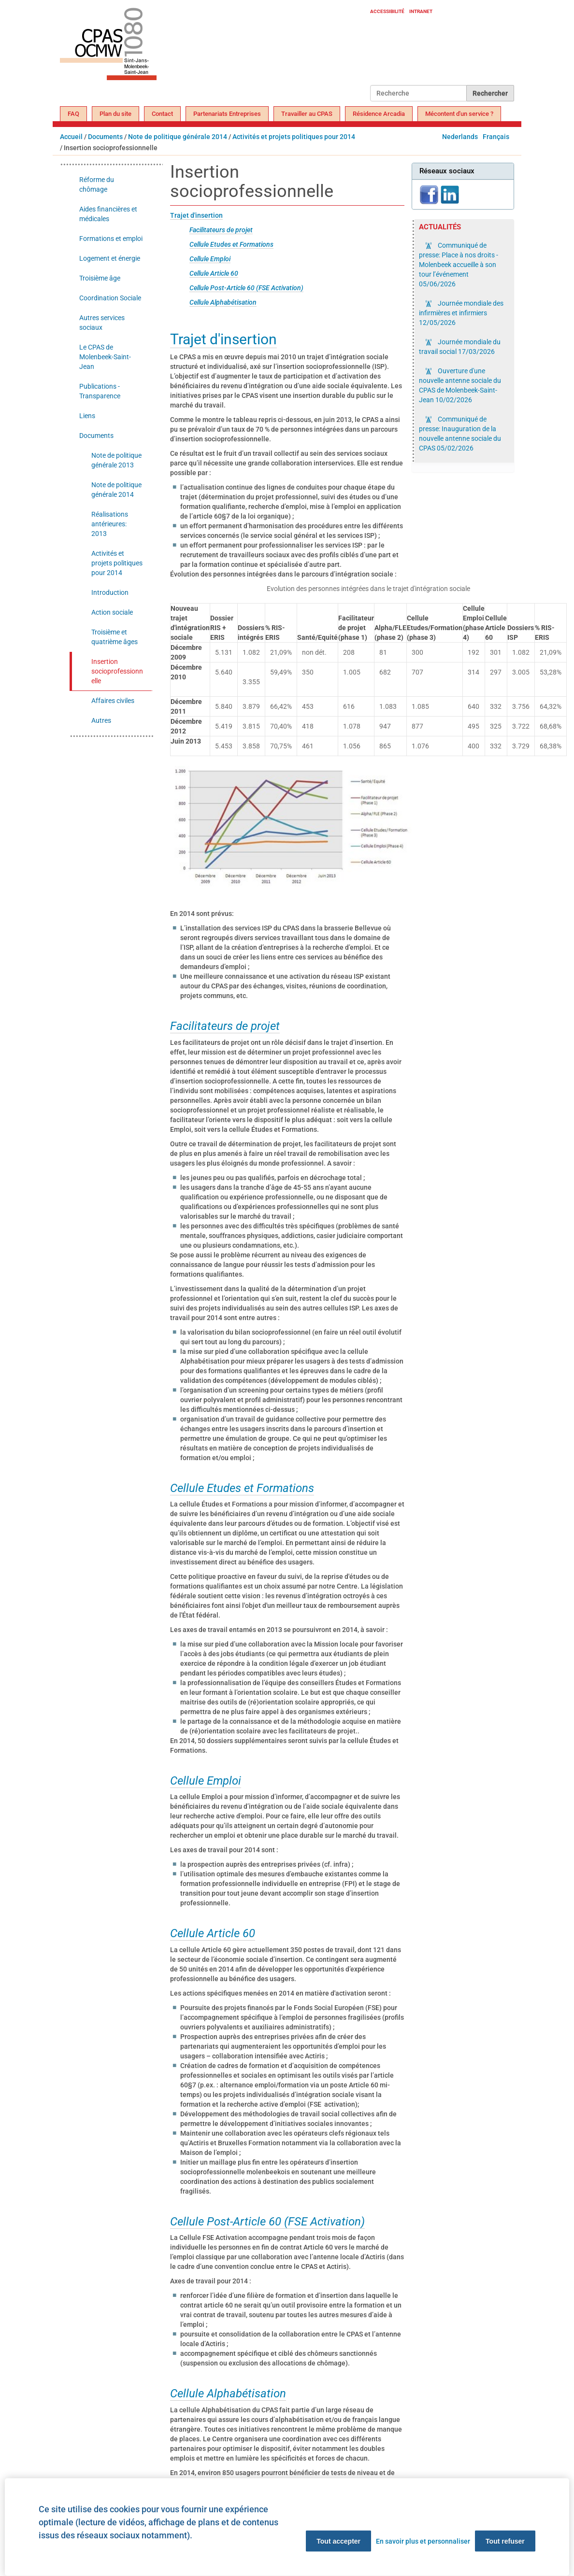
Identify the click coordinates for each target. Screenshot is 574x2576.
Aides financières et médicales (108, 214)
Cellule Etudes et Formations (231, 244)
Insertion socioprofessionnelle (117, 671)
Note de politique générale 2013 (116, 460)
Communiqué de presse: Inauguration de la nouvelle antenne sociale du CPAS (460, 433)
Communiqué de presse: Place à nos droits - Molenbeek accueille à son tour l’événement (458, 264)
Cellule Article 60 (213, 273)
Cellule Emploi (209, 259)
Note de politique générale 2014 (177, 137)
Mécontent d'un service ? (459, 113)
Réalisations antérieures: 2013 (109, 523)
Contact (162, 113)
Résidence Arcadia (379, 113)
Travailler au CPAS (306, 113)
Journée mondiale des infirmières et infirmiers (461, 312)
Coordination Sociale (110, 298)
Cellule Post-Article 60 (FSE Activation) (246, 288)
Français (496, 137)
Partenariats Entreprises (227, 113)
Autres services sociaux (102, 322)
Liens (87, 416)
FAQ (73, 113)
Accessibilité (387, 11)
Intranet (420, 11)
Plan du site (115, 113)
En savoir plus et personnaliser (423, 2541)
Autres (101, 720)
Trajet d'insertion (196, 215)
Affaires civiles (112, 700)
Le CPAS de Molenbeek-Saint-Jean (105, 356)
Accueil (71, 137)
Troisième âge (99, 278)
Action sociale (112, 612)
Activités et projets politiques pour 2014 (293, 137)
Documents (105, 137)
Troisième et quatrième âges (114, 637)
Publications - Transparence (99, 391)
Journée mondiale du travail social (460, 346)
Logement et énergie (109, 258)
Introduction (110, 592)
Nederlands (460, 137)
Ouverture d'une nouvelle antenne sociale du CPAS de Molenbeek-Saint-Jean (460, 385)
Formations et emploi (111, 238)
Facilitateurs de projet (221, 230)
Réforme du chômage (96, 184)
